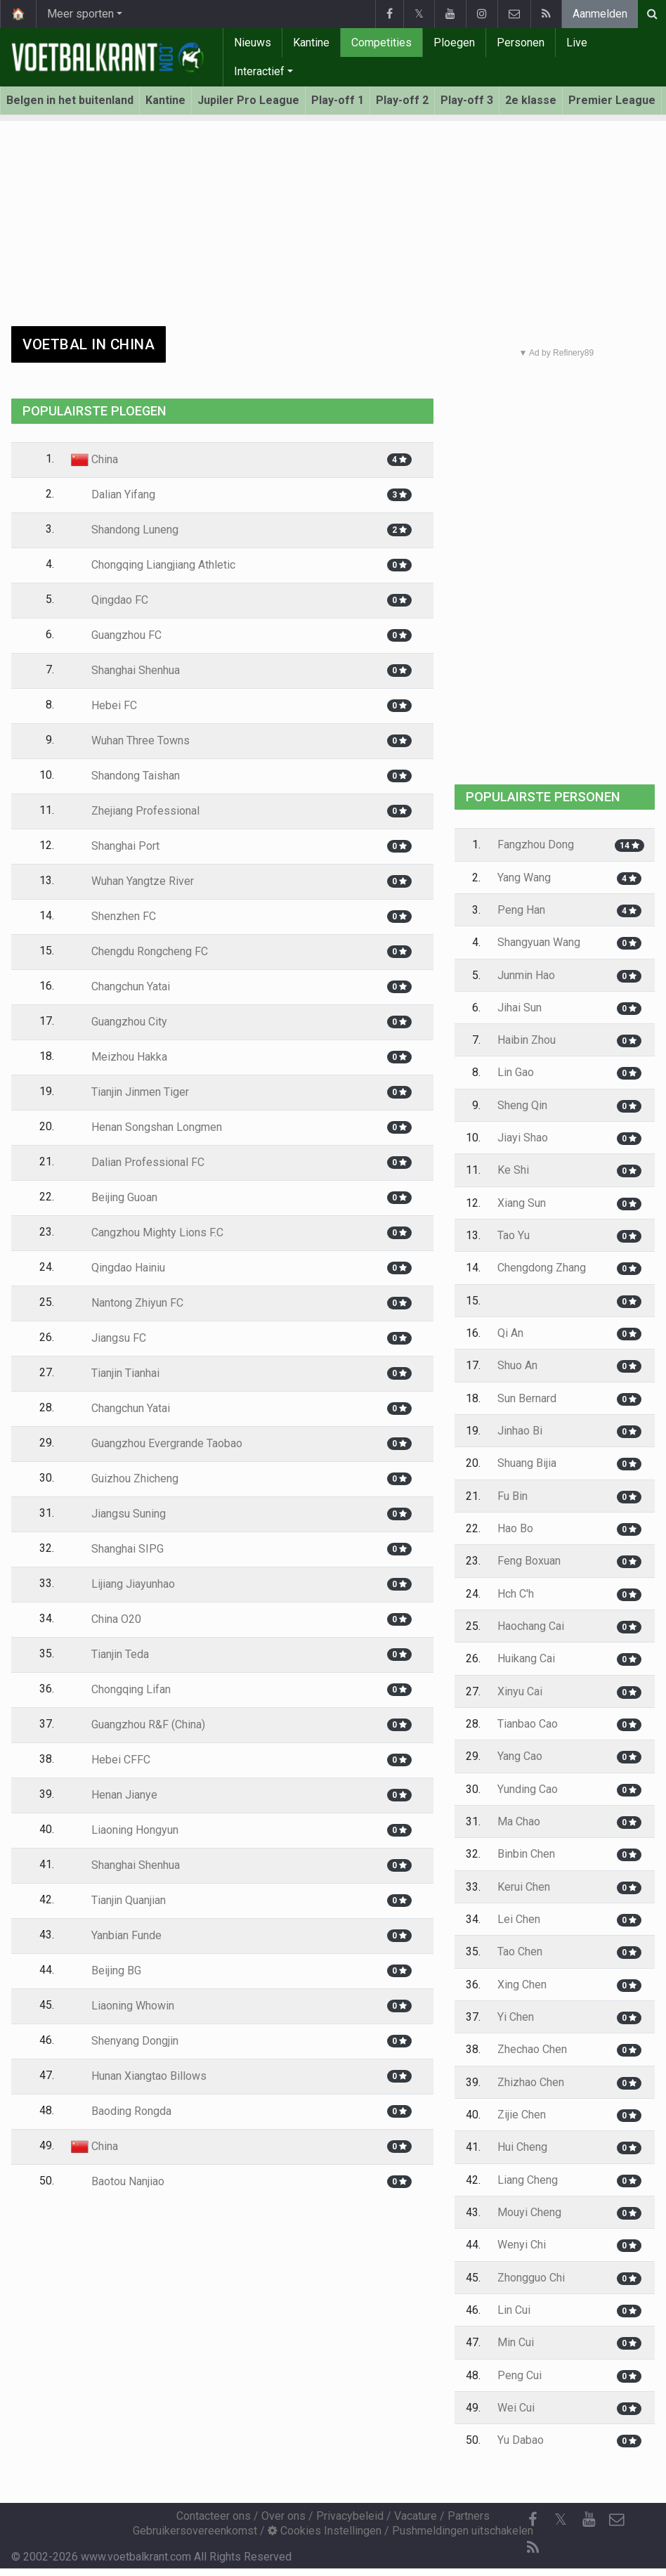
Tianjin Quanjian (118, 1900)
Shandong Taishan (125, 775)
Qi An (510, 1333)
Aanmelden (600, 13)
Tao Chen (519, 1951)
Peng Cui (519, 2375)
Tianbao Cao (527, 1723)
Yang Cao (519, 1756)
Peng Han (521, 910)
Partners (469, 2516)
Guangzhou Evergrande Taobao (156, 1443)
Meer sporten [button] (80, 13)
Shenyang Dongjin (124, 2040)
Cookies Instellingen (324, 2530)
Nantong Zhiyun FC (127, 1302)
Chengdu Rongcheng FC (139, 951)
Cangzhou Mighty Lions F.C (147, 1232)
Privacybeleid (350, 2516)
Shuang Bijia (526, 1463)
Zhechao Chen (532, 2049)
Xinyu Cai (519, 1691)
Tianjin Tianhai (115, 1373)
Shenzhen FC (113, 916)
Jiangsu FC (108, 1338)
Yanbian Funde (116, 1935)
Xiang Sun (521, 1203)
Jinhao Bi (519, 1430)
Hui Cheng (522, 2147)
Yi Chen (515, 2017)
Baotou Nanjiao (117, 2181)
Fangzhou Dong (535, 844)
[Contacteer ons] (617, 2520)
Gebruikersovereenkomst (195, 2530)
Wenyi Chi (521, 2244)
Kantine (311, 42)
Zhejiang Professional (135, 810)
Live (576, 42)
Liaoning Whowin (122, 2005)
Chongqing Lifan (121, 1689)
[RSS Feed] (532, 2548)
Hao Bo (515, 1528)
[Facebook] (532, 2520)
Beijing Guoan (114, 1197)
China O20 (106, 1619)
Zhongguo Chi (531, 2277)
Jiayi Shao (522, 1137)
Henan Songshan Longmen (146, 1127)
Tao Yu (513, 1235)
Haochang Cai (530, 1626)
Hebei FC (104, 705)
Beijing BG (106, 1970)
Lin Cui (513, 2310)
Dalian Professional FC (137, 1162)
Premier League (611, 100)
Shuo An (517, 1365)
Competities (381, 42)
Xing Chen (522, 1984)
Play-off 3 (466, 100)
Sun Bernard (526, 1398)
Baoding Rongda (121, 2111)
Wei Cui (516, 2407)
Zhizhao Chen (530, 2082)
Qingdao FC (109, 600)
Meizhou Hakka (119, 1056)
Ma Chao (518, 1821)
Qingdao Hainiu (118, 1267)
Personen (520, 42)
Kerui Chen (523, 1887)
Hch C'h (515, 1593)
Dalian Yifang (113, 494)
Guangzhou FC (116, 635)
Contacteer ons (213, 2516)
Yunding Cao (527, 1789)
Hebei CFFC (110, 1759)
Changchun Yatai (120, 986)
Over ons (283, 2516)
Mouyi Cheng (529, 2212)
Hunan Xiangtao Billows (139, 2076)
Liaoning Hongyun (124, 1830)
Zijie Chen (521, 2114)
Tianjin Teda (110, 1654)
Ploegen (454, 42)
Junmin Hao (526, 975)
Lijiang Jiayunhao (123, 1584)
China (94, 459)
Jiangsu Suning (118, 1513)
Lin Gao (515, 1072)
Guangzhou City (119, 1021)
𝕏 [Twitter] (560, 2519)
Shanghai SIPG (117, 1548)
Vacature (415, 2516)
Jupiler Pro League (248, 100)
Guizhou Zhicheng (124, 1478)
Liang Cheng (527, 2180)
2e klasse (530, 100)
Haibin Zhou (526, 1040)
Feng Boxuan (529, 1560)
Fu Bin (512, 1496)
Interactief (259, 71)
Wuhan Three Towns (130, 740)
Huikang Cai (526, 1658)
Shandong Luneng (124, 529)
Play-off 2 (402, 100)
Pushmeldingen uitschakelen (462, 2530)
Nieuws (252, 42)
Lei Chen (518, 1919)
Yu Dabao (520, 2440)
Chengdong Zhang (541, 1267)
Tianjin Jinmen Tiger (130, 1092)
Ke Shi (513, 1170)
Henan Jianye (114, 1794)
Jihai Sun (519, 1007)
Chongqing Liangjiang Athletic (153, 564)
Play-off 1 (337, 100)
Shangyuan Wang (538, 942)
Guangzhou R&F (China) (138, 1724)
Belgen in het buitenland (69, 100)
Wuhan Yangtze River (132, 881)
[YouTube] (589, 2520)
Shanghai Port (115, 846)
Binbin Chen (526, 1853)
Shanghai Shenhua (125, 670)
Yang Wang (524, 877)
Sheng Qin (522, 1105)
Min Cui (515, 2342)
